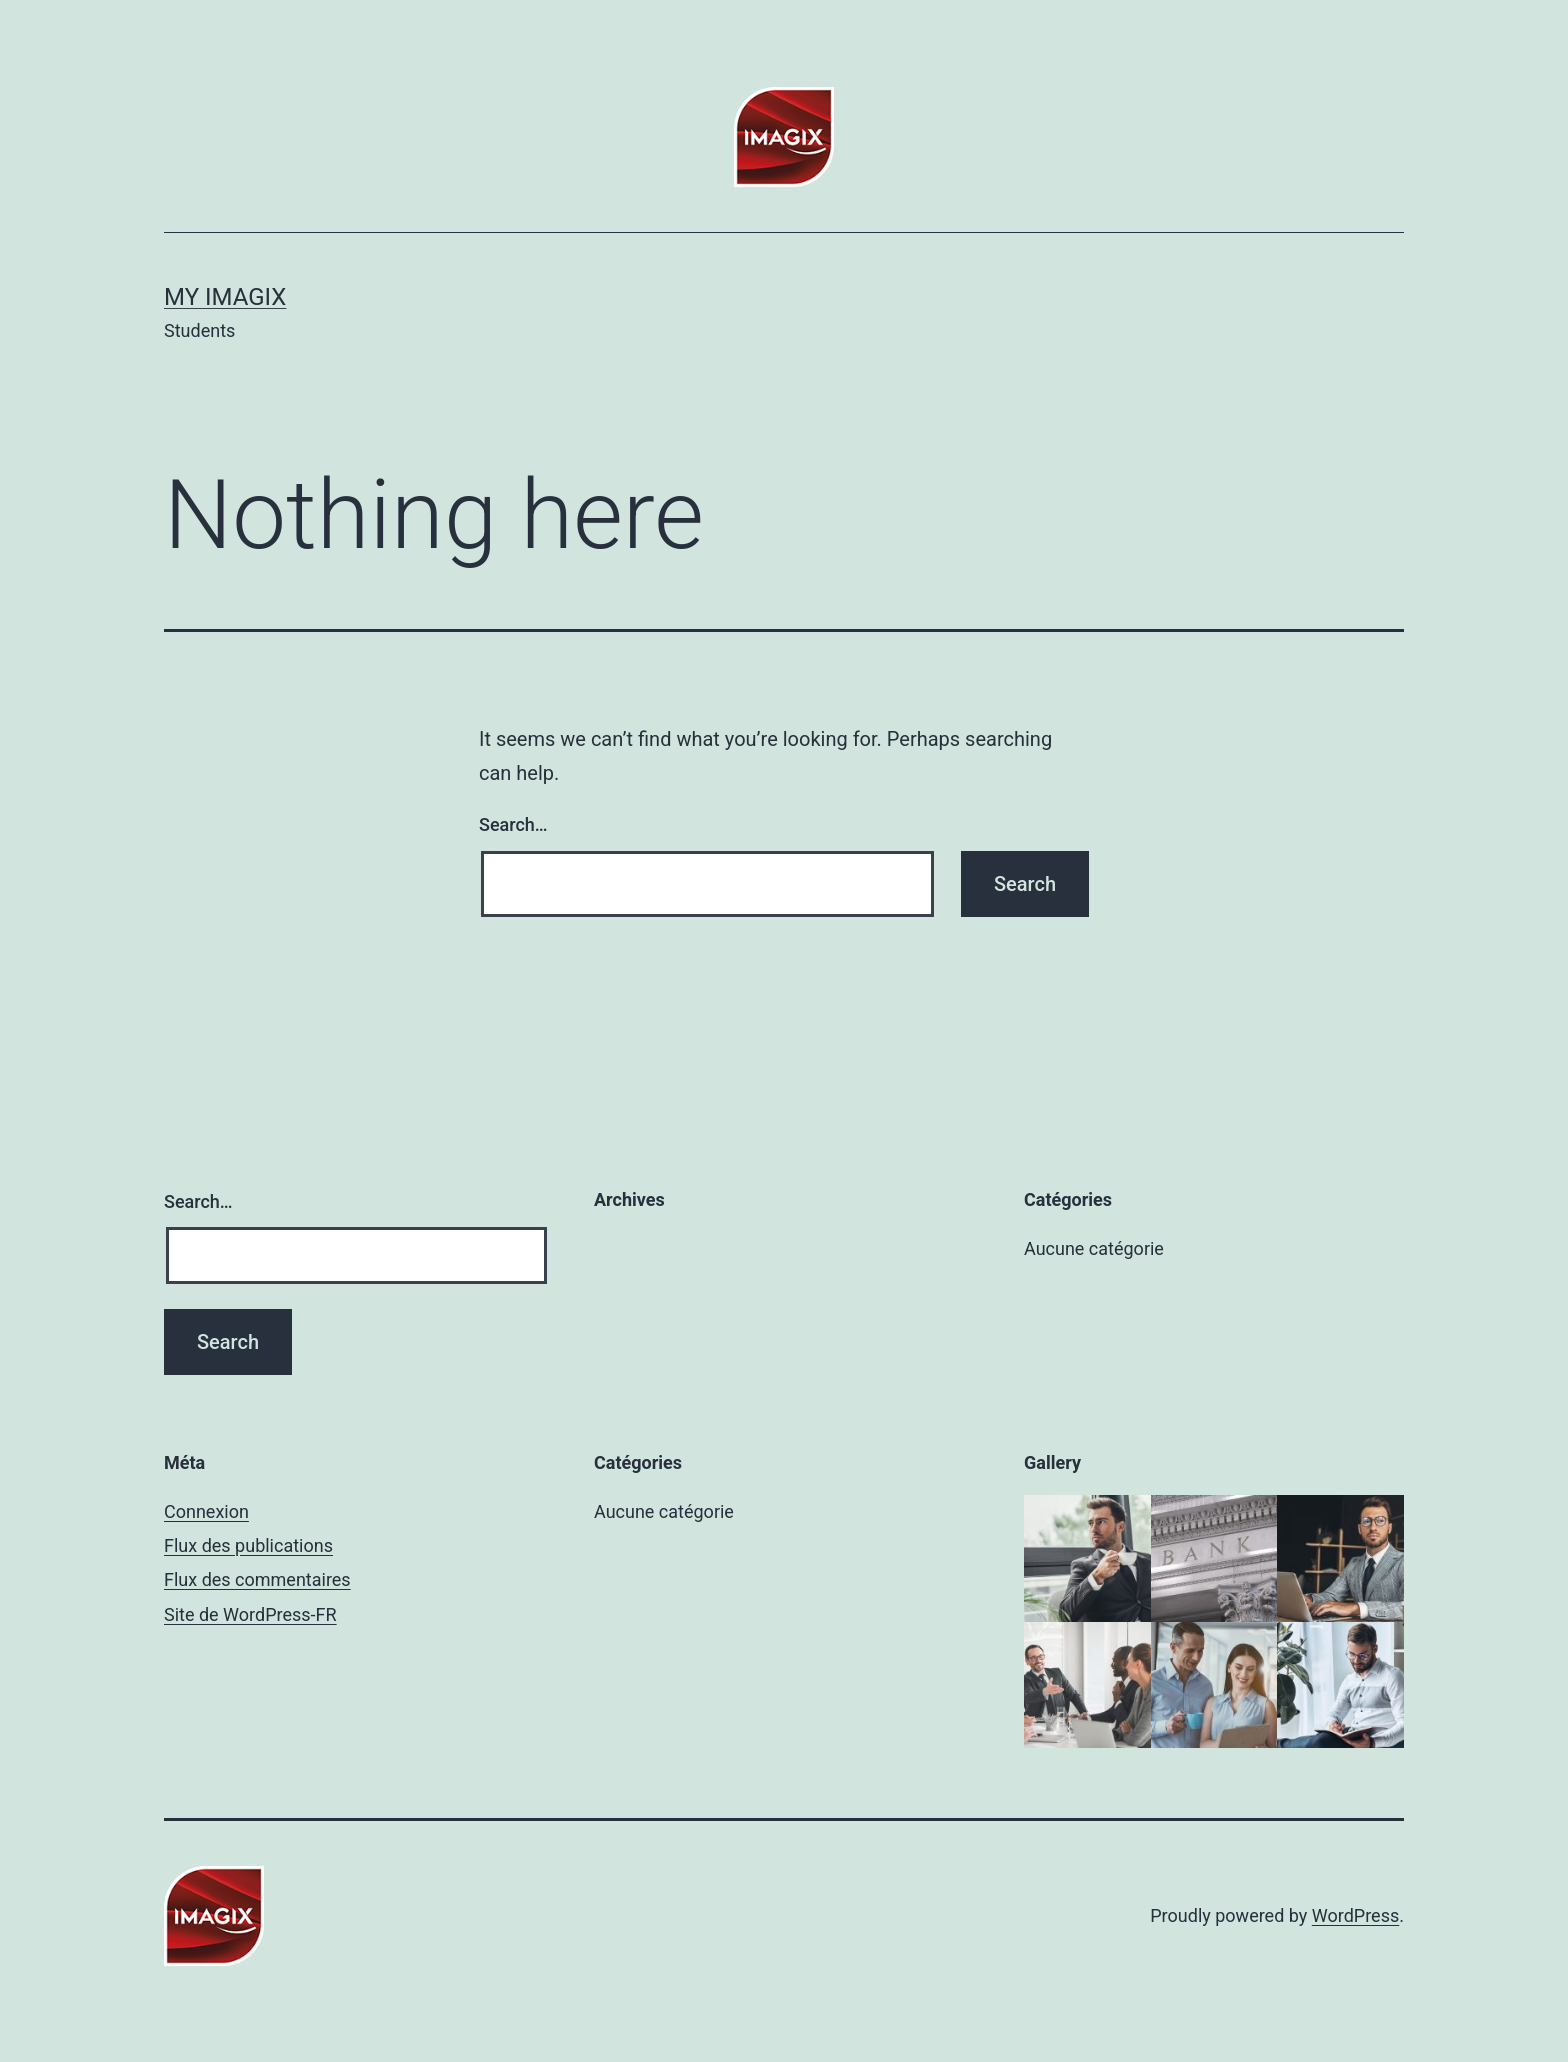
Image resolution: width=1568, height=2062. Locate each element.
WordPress (1355, 1915)
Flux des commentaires (257, 1579)
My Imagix (225, 297)
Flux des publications (248, 1545)
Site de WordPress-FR (250, 1614)
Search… (513, 824)
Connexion (206, 1511)
